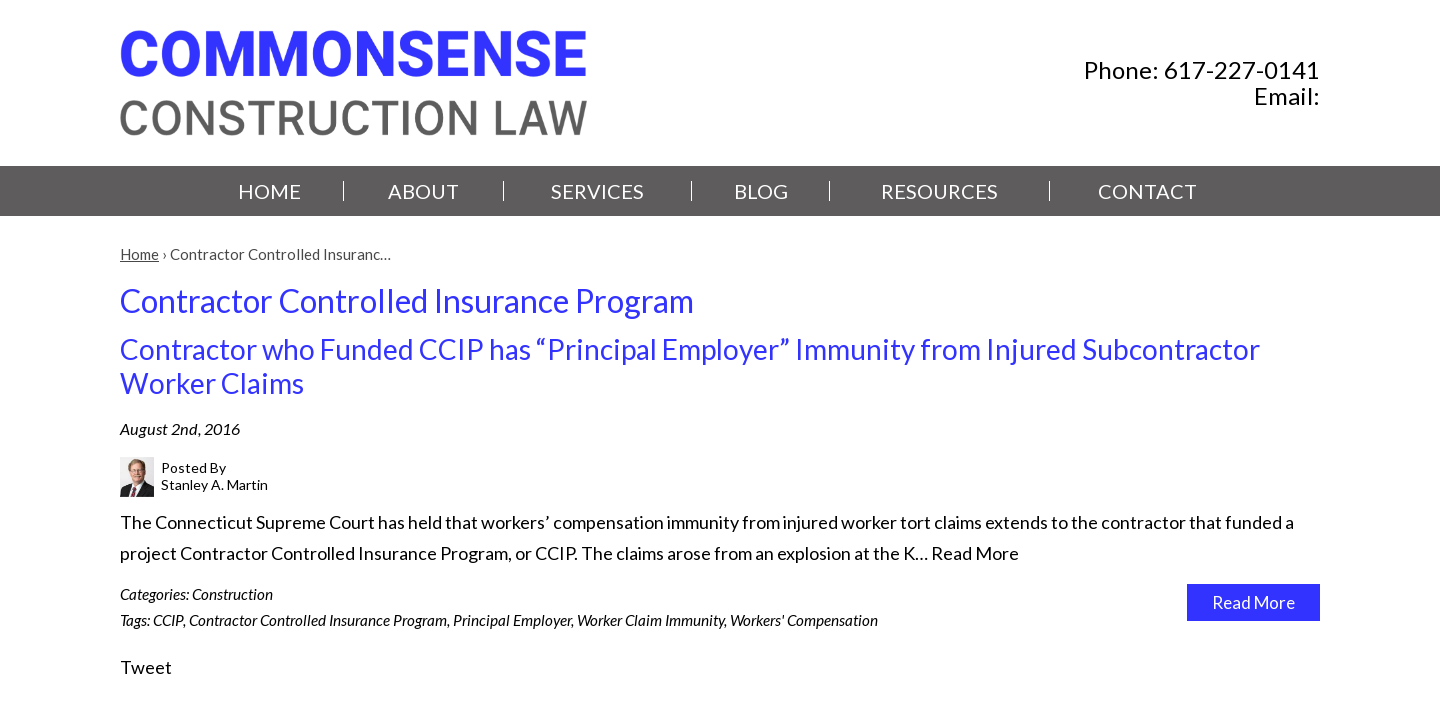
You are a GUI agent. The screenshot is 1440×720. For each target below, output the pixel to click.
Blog (761, 191)
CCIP (168, 620)
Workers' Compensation (804, 620)
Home (269, 191)
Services (597, 191)
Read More (975, 553)
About (423, 191)
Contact (1147, 191)
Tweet (146, 667)
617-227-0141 (1242, 69)
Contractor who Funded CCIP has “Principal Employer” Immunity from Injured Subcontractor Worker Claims (690, 366)
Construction (232, 594)
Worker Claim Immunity (650, 620)
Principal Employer (512, 620)
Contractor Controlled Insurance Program (318, 620)
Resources (939, 191)
